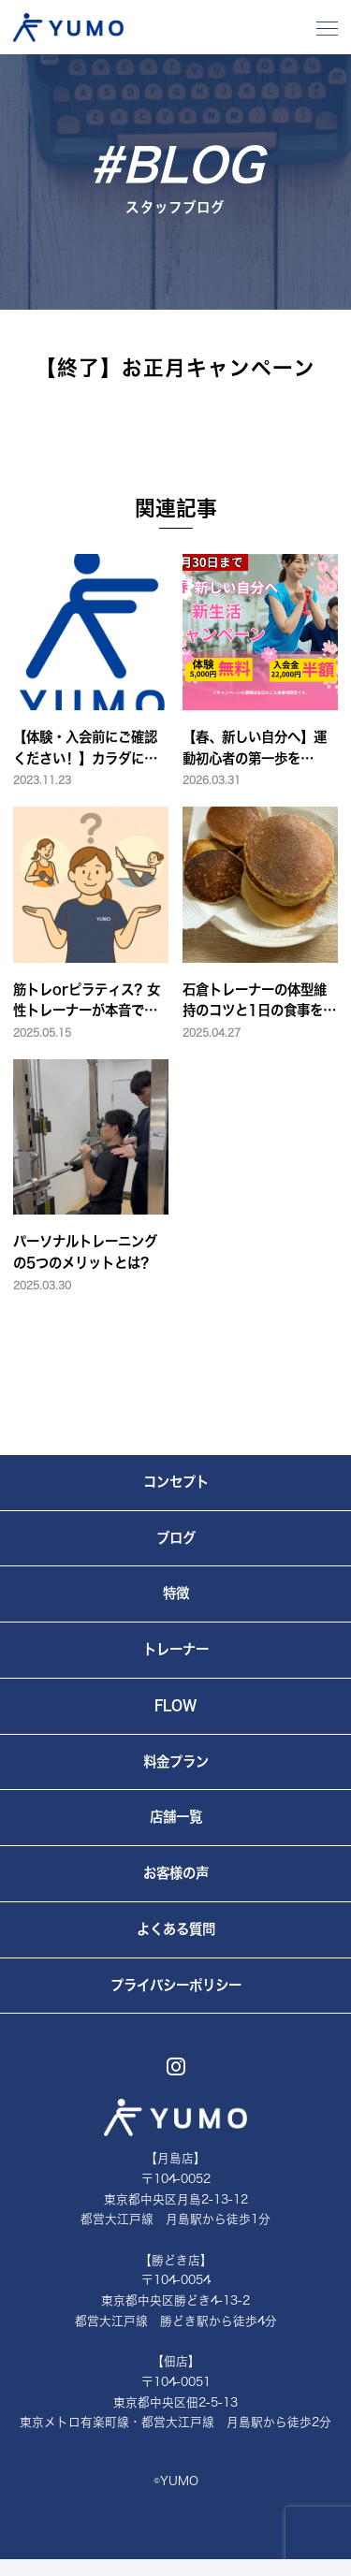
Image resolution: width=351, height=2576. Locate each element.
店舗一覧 (176, 1817)
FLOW (175, 1705)
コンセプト (176, 1482)
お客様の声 (176, 1873)
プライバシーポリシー (175, 1985)
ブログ (176, 1538)
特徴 (176, 1593)
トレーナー (176, 1649)
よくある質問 (176, 1929)
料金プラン (176, 1761)
